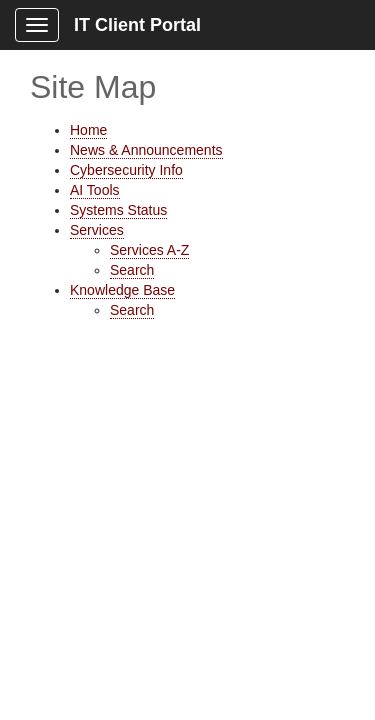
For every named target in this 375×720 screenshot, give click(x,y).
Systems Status (118, 210)
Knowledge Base (122, 290)
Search (132, 270)
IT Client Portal (137, 25)
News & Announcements (146, 150)
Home (88, 130)
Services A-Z (149, 250)
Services (97, 230)
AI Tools (95, 190)
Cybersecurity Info (126, 170)
